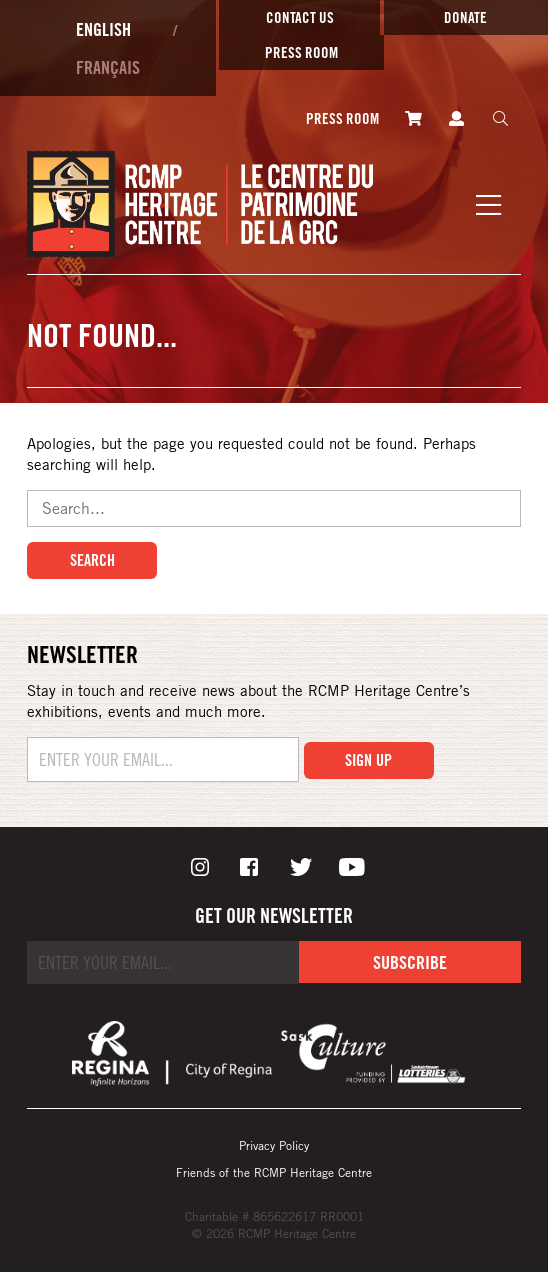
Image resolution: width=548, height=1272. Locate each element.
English (103, 29)
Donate (465, 17)
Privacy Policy (274, 1145)
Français (108, 67)
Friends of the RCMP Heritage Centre (274, 1172)
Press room (301, 52)
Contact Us (300, 17)
